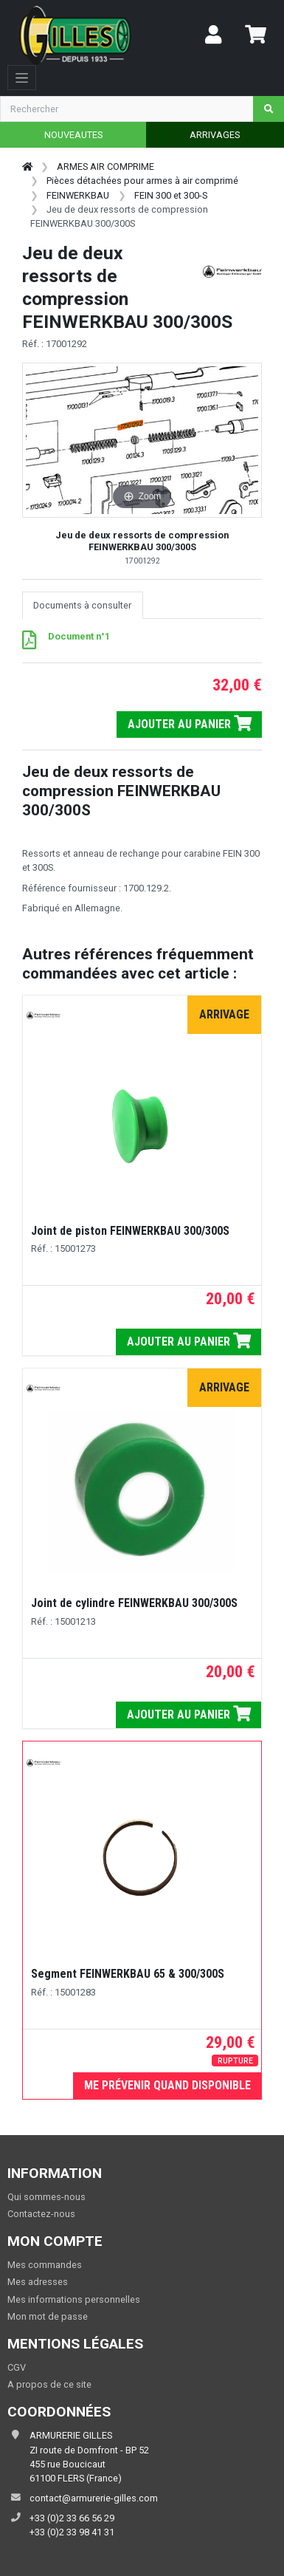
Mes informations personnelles (73, 2299)
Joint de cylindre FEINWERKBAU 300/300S (134, 1603)
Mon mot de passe (47, 2316)
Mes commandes (44, 2264)
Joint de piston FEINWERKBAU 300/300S (130, 1231)
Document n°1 (79, 636)
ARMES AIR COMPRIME (105, 166)
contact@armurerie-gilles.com (94, 2498)
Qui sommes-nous (46, 2196)
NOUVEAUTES (73, 134)
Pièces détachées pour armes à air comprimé (142, 180)
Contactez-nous (41, 2213)
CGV (16, 2367)
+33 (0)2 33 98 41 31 (72, 2532)
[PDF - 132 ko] (29, 643)
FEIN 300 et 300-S (170, 195)
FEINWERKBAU (77, 195)
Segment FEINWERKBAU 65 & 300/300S (127, 1974)
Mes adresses (37, 2281)
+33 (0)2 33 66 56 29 (72, 2518)
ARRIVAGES (215, 134)
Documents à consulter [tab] (82, 605)
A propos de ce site (49, 2384)
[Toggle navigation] (21, 77)
